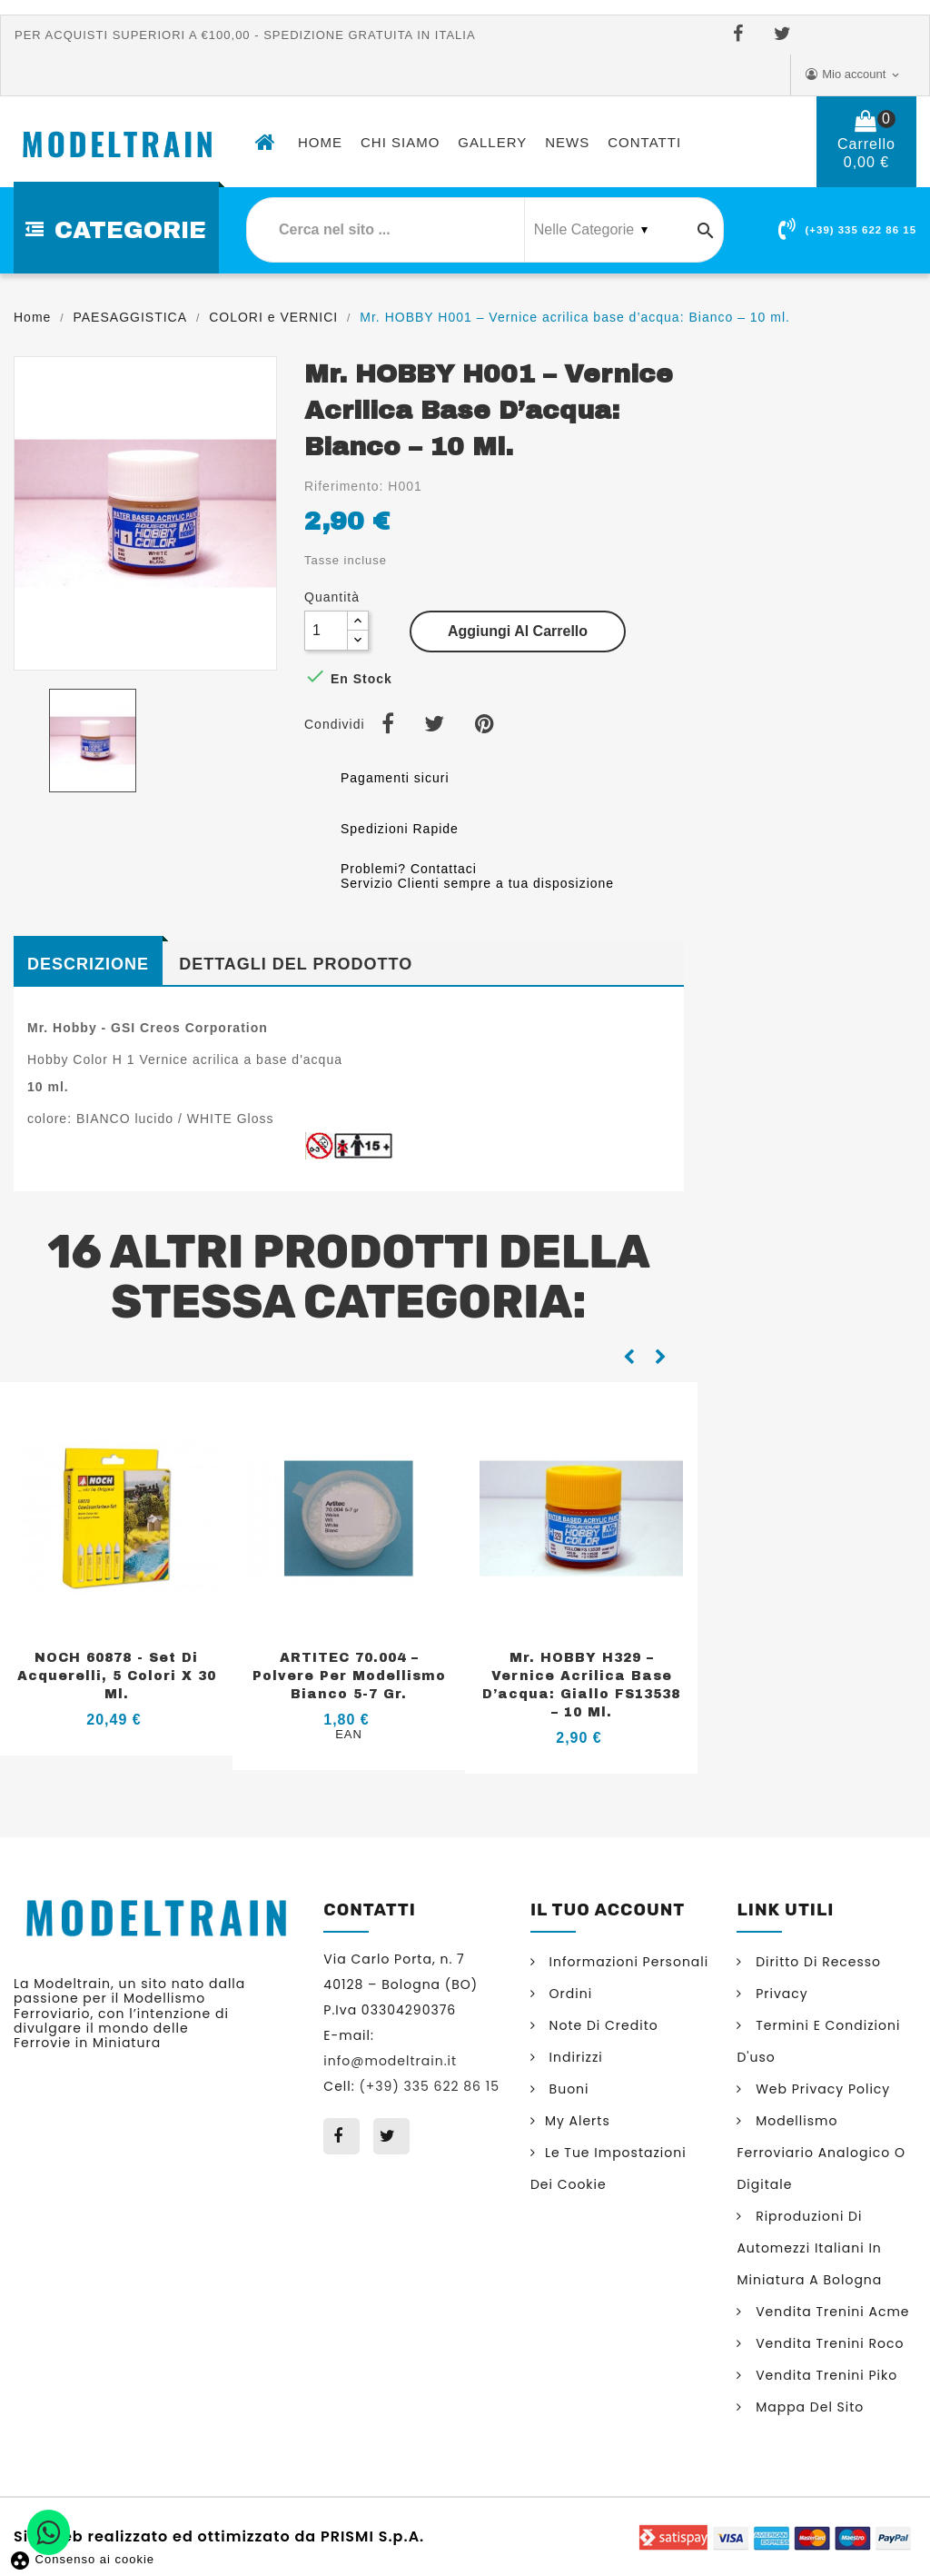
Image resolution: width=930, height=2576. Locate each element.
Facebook (742, 34)
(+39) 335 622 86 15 (861, 229)
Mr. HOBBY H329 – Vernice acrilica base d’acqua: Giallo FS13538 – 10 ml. (581, 1685)
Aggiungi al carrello (518, 631)
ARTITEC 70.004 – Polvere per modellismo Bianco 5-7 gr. (349, 1676)
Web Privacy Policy (820, 2089)
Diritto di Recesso (816, 1962)
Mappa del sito (807, 2407)
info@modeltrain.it (390, 2061)
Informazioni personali (626, 1962)
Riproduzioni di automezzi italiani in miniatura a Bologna (809, 2248)
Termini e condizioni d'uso (818, 2041)
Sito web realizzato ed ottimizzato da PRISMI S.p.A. (219, 2535)
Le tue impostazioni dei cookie (608, 2168)
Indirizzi (574, 2057)
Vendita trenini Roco (827, 2343)
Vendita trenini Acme (830, 2311)
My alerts (577, 2121)
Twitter (786, 34)
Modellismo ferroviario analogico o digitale (821, 2152)
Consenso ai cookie (81, 2559)
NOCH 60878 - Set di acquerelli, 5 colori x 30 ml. (116, 1676)
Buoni (567, 2089)
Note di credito (601, 2025)
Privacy (779, 1993)
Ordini (568, 1993)
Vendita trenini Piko (824, 2375)
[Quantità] (326, 631)
